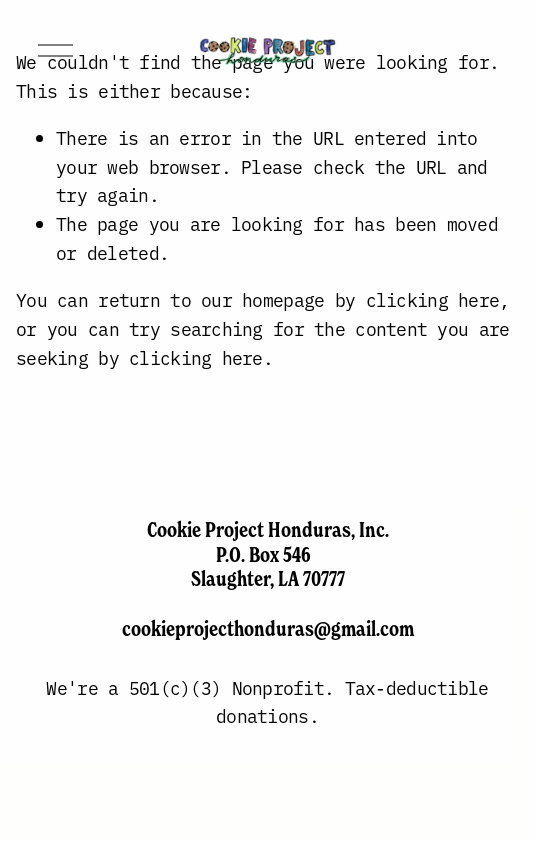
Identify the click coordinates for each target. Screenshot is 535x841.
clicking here (433, 299)
